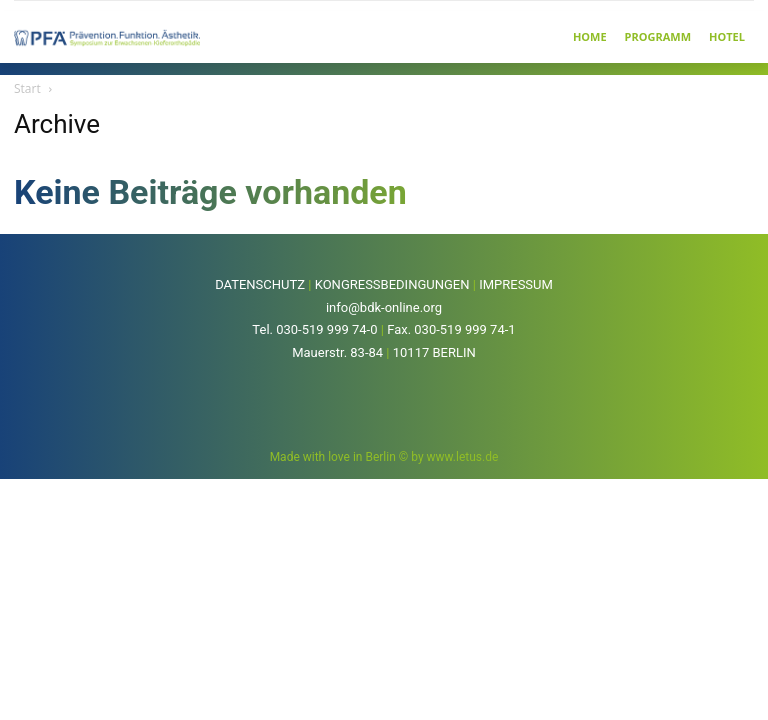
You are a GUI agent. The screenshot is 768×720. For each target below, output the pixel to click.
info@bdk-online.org (384, 307)
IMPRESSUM (516, 284)
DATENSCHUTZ (260, 284)
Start (27, 88)
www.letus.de (463, 457)
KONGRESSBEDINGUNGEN (392, 284)
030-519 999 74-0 (326, 329)
